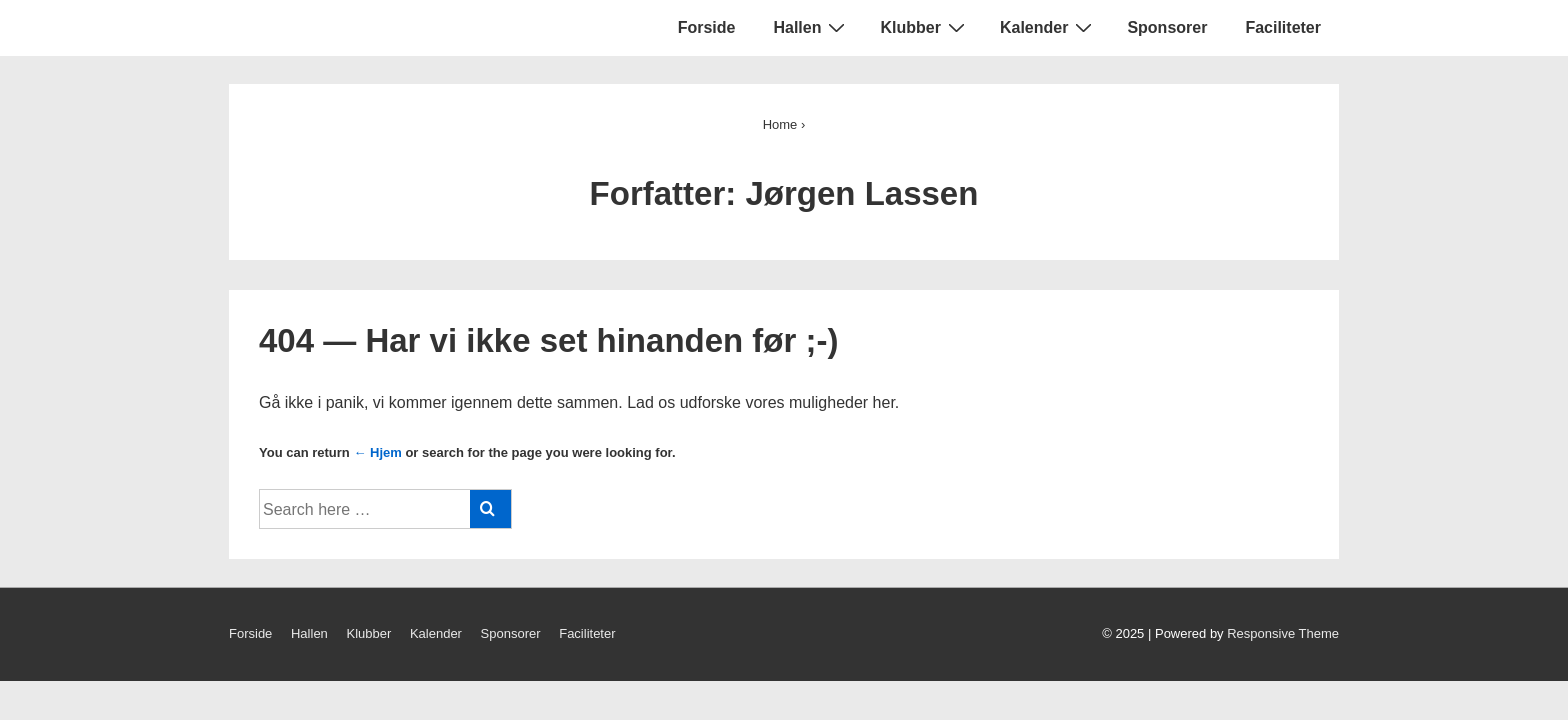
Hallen (811, 27)
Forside (707, 27)
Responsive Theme (1283, 633)
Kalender (1048, 27)
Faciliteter (1283, 27)
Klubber (924, 27)
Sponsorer (1167, 27)
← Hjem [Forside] (377, 452)
